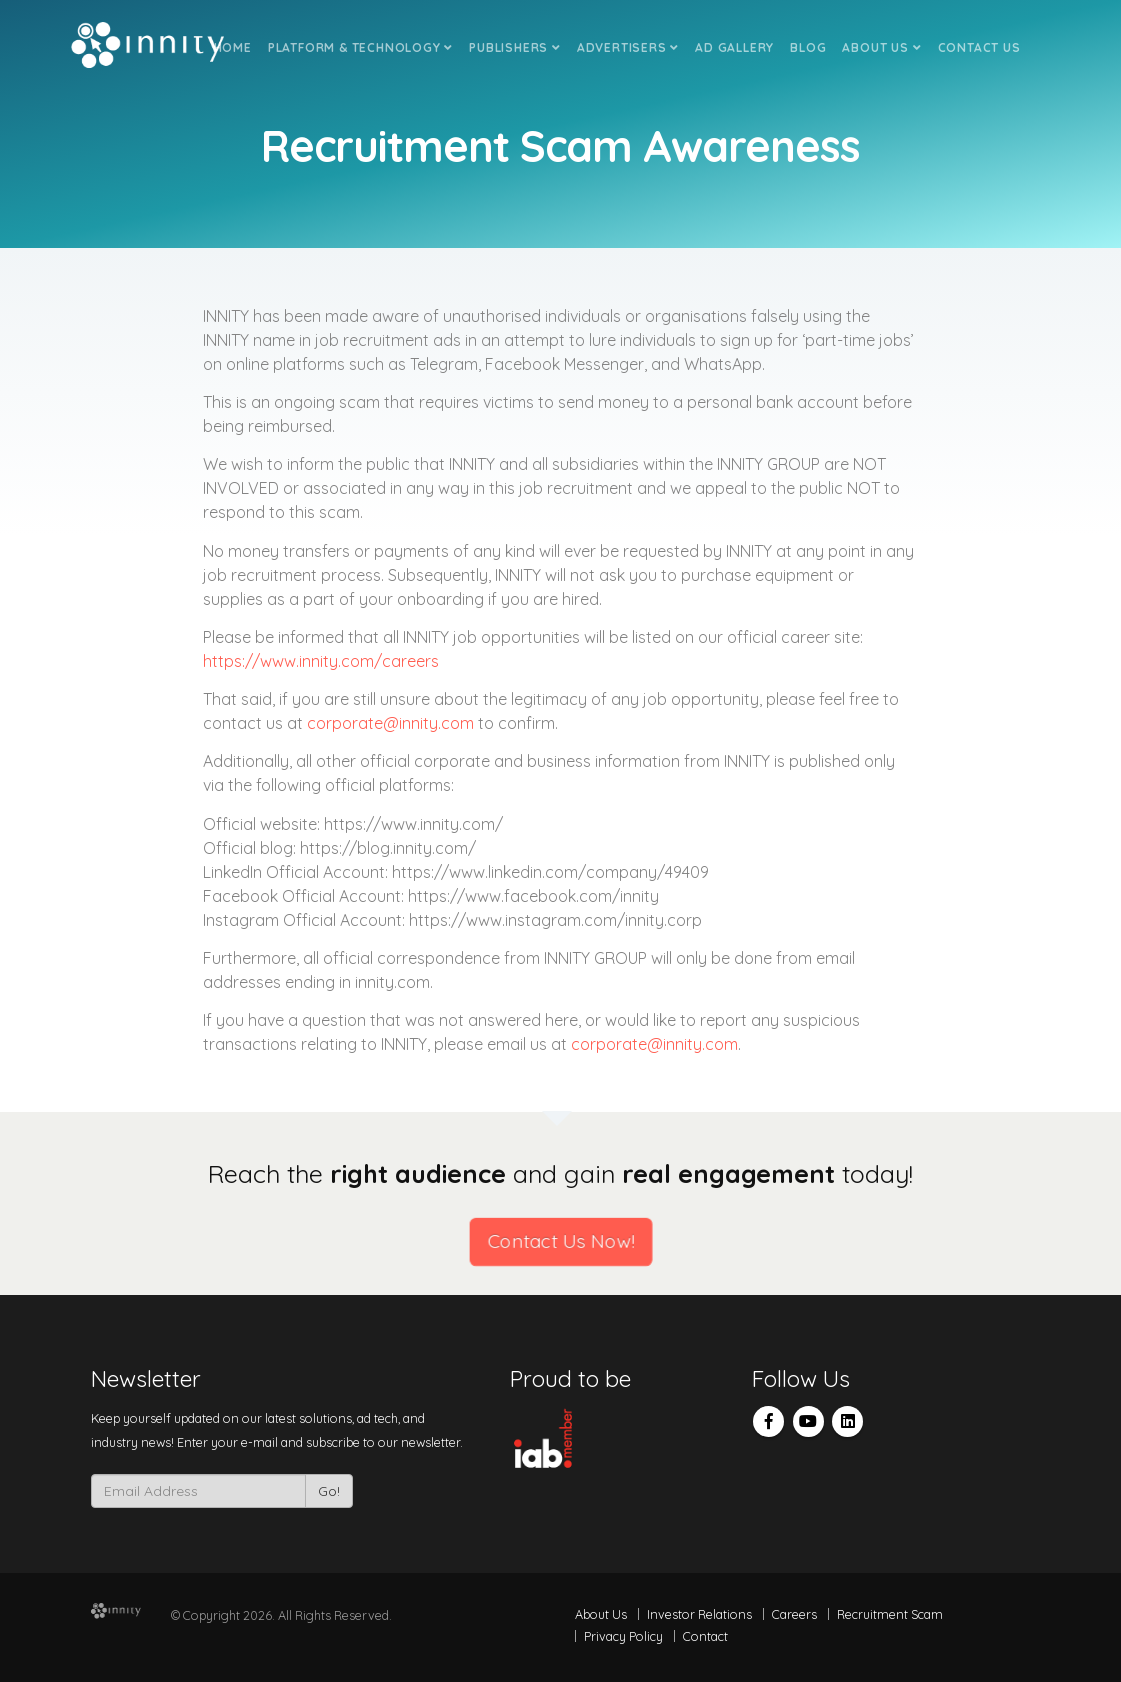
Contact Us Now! (561, 1241)
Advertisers (628, 47)
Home (233, 47)
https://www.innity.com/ (413, 824)
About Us (881, 47)
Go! (329, 1491)
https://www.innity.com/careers (321, 661)
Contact (705, 1636)
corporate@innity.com (390, 723)
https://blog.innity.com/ (388, 848)
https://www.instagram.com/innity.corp (555, 920)
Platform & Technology (360, 47)
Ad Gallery (734, 47)
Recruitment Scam (890, 1614)
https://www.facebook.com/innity (533, 896)
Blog (808, 47)
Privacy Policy (623, 1636)
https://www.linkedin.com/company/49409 (550, 872)
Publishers (515, 47)
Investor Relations (699, 1614)
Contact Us (979, 47)
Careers (794, 1614)
